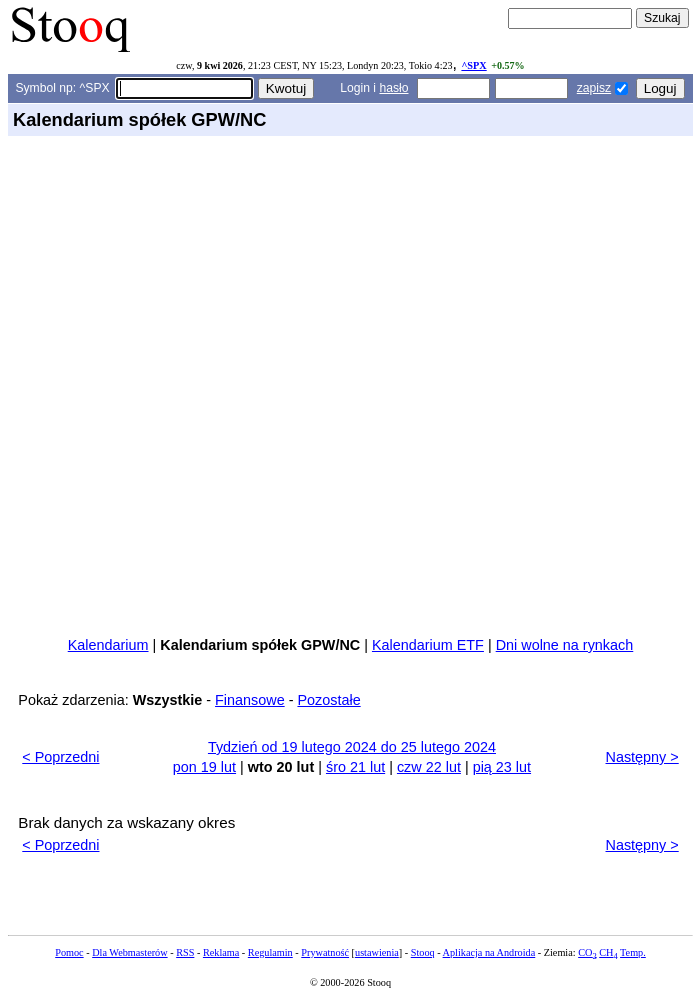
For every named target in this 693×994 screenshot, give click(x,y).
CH (608, 952)
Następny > (642, 757)
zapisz (594, 88)
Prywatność (325, 952)
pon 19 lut (204, 767)
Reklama (221, 952)
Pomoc (69, 952)
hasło (393, 88)
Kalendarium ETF (428, 645)
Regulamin (270, 952)
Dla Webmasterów (129, 952)
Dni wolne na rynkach (565, 645)
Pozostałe (328, 700)
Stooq (423, 952)
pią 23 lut (502, 767)
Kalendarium (108, 645)
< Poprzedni (60, 757)
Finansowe (250, 700)
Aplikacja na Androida (489, 952)
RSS (185, 952)
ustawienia (377, 952)
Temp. (633, 952)
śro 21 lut (355, 767)
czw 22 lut (429, 767)
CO (587, 952)
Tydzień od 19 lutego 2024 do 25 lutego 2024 (352, 747)
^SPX (473, 65)
